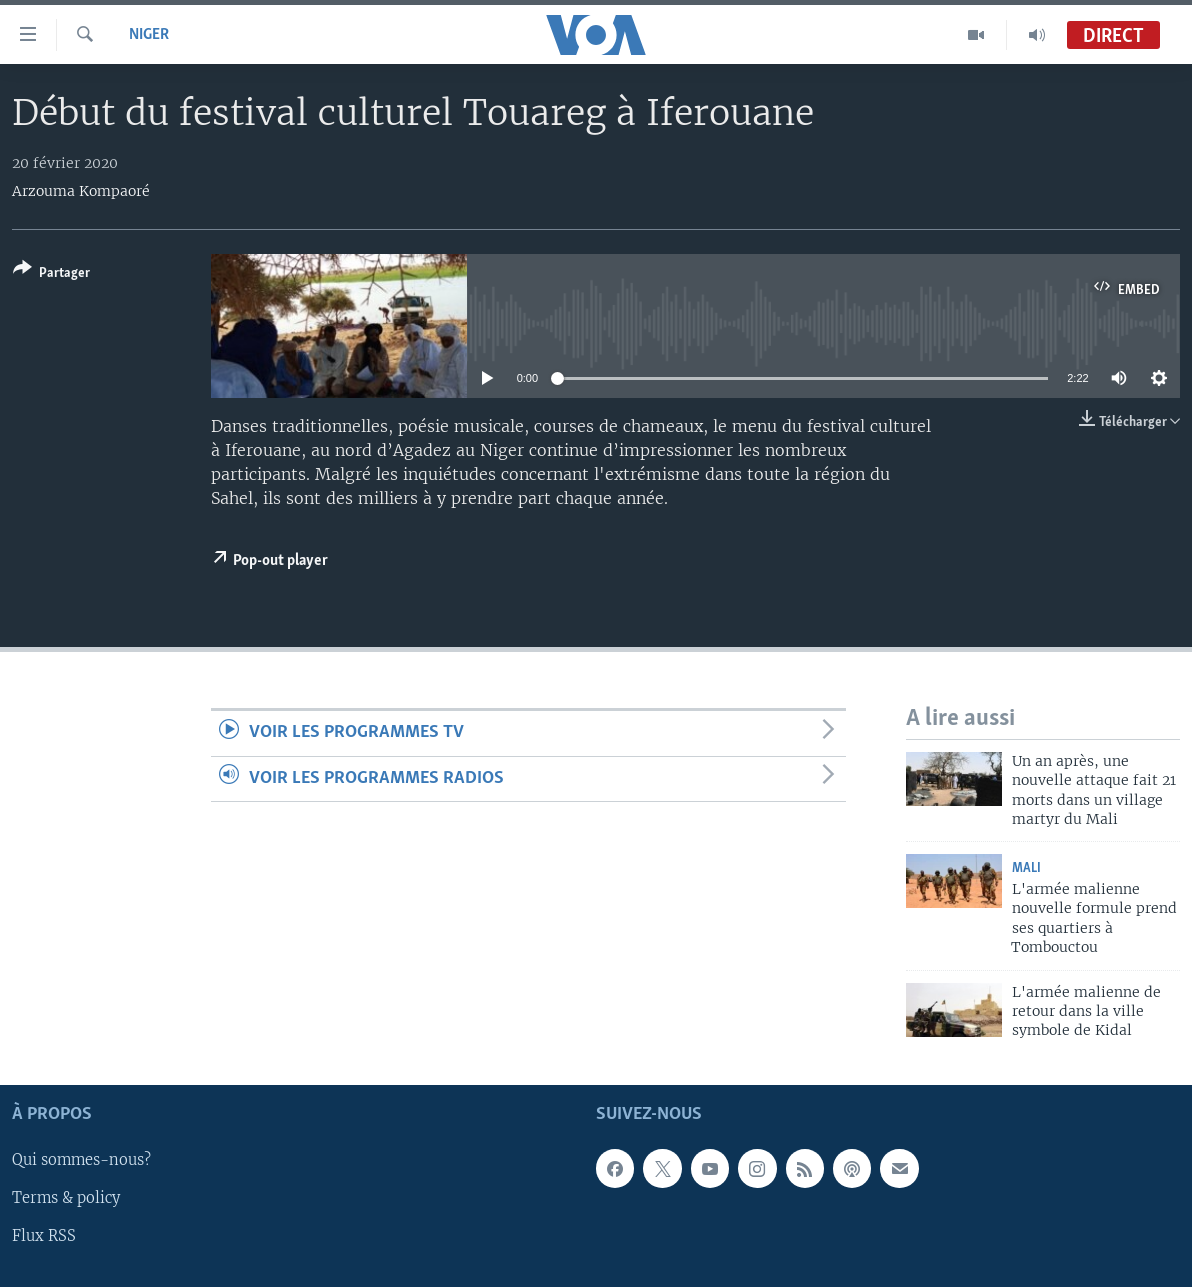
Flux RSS (44, 1236)
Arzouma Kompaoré (81, 191)
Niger (149, 35)
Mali (1026, 868)
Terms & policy (66, 1198)
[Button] (51, 274)
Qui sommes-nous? (81, 1160)
